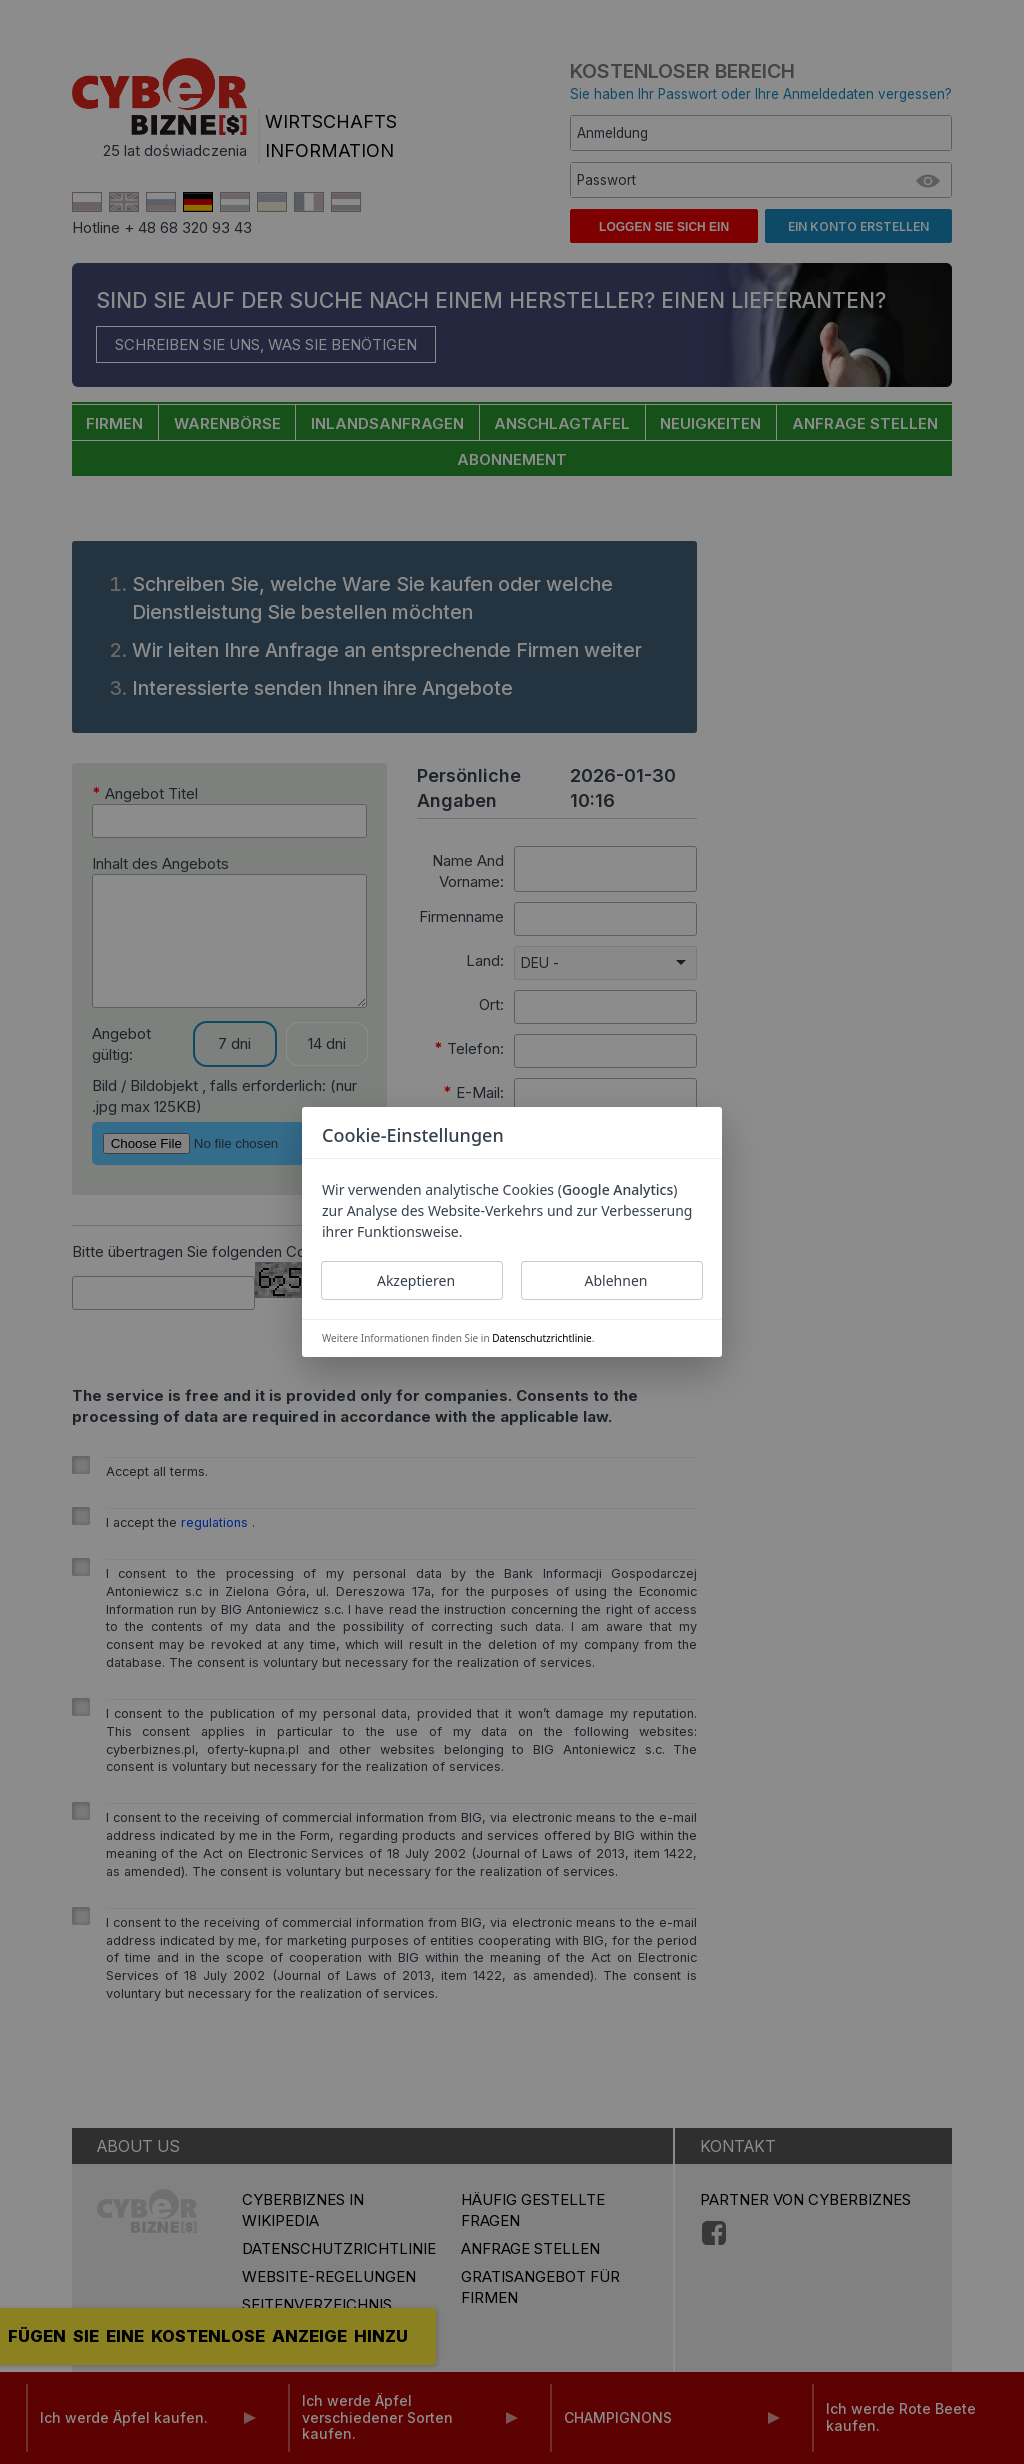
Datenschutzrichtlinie (541, 1338)
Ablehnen (616, 1280)
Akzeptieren (416, 1280)
